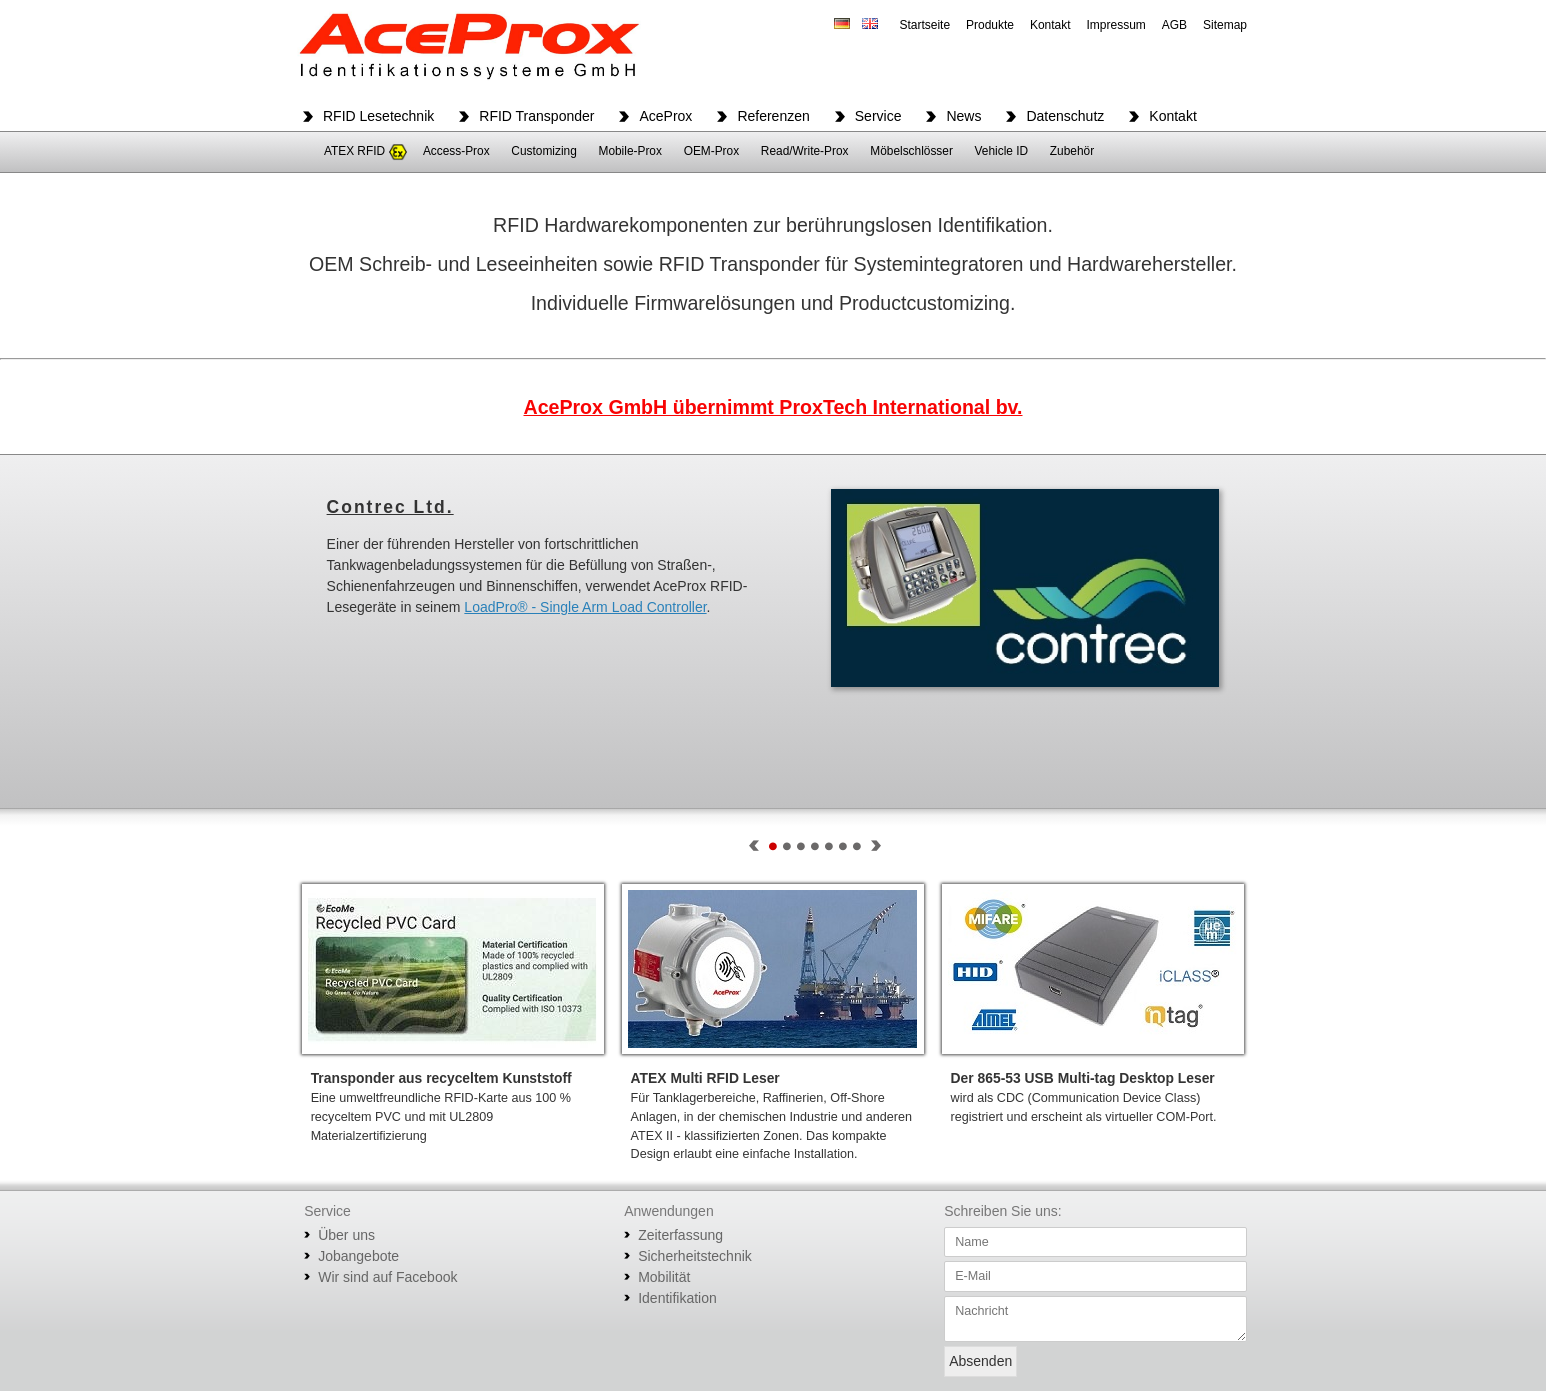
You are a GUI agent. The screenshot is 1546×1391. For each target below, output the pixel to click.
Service (878, 116)
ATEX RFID (354, 151)
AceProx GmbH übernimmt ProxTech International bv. (772, 407)
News (963, 116)
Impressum (1116, 25)
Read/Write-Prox (805, 151)
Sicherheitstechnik (695, 1256)
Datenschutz (1065, 116)
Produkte (990, 25)
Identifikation (677, 1298)
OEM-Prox (712, 151)
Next (876, 845)
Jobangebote (358, 1256)
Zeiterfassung (680, 1235)
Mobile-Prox (629, 151)
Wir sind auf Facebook (387, 1277)
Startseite (924, 25)
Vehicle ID (1002, 151)
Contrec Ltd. (390, 507)
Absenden (980, 1361)
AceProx (665, 116)
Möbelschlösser (911, 151)
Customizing (543, 151)
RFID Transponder (536, 116)
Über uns (346, 1235)
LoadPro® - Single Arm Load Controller (585, 607)
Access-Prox (456, 151)
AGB (1174, 25)
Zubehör (1072, 151)
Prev (754, 845)
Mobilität (664, 1277)
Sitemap (1225, 25)
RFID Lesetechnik (378, 116)
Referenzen (773, 116)
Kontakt (1050, 25)
